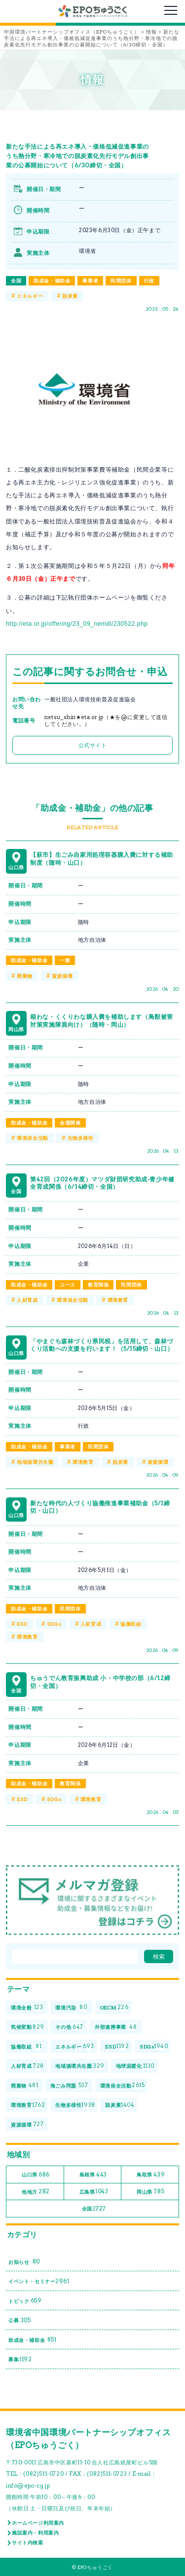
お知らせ (24, 2262)
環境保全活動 (32, 1138)
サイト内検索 (27, 2542)
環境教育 (118, 1300)
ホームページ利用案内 (38, 2523)
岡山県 (150, 2192)
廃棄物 (25, 976)
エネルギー (30, 296)
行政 (149, 280)
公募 (19, 2320)
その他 (69, 2027)
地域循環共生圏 (35, 1462)
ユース (67, 1285)
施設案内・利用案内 (35, 2533)
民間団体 (121, 280)
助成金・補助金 (52, 280)
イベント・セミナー (38, 2281)
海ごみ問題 (69, 2086)
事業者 (90, 280)
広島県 (94, 2192)
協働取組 (130, 1624)
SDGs (54, 1624)
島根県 (93, 2175)
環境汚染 (71, 2008)
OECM (114, 2008)
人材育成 (27, 1300)
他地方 (36, 2192)
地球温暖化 (135, 2066)
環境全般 (27, 2008)
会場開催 (70, 1123)
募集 (20, 2359)
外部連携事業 (116, 2027)
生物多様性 (81, 1138)
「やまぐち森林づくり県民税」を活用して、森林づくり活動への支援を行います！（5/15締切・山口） (101, 1345)
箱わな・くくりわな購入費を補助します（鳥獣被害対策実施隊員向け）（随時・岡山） (101, 1020)
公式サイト (92, 745)
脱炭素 (70, 296)
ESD (22, 1624)
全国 (16, 280)
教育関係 (98, 1285)
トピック (25, 2301)
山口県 (36, 2175)
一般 (65, 960)
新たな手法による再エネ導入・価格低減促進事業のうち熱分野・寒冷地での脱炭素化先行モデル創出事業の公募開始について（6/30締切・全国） (77, 156)
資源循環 (62, 976)
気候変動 (27, 2027)
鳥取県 (151, 2175)
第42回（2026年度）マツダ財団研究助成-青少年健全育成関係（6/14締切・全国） (102, 1183)
